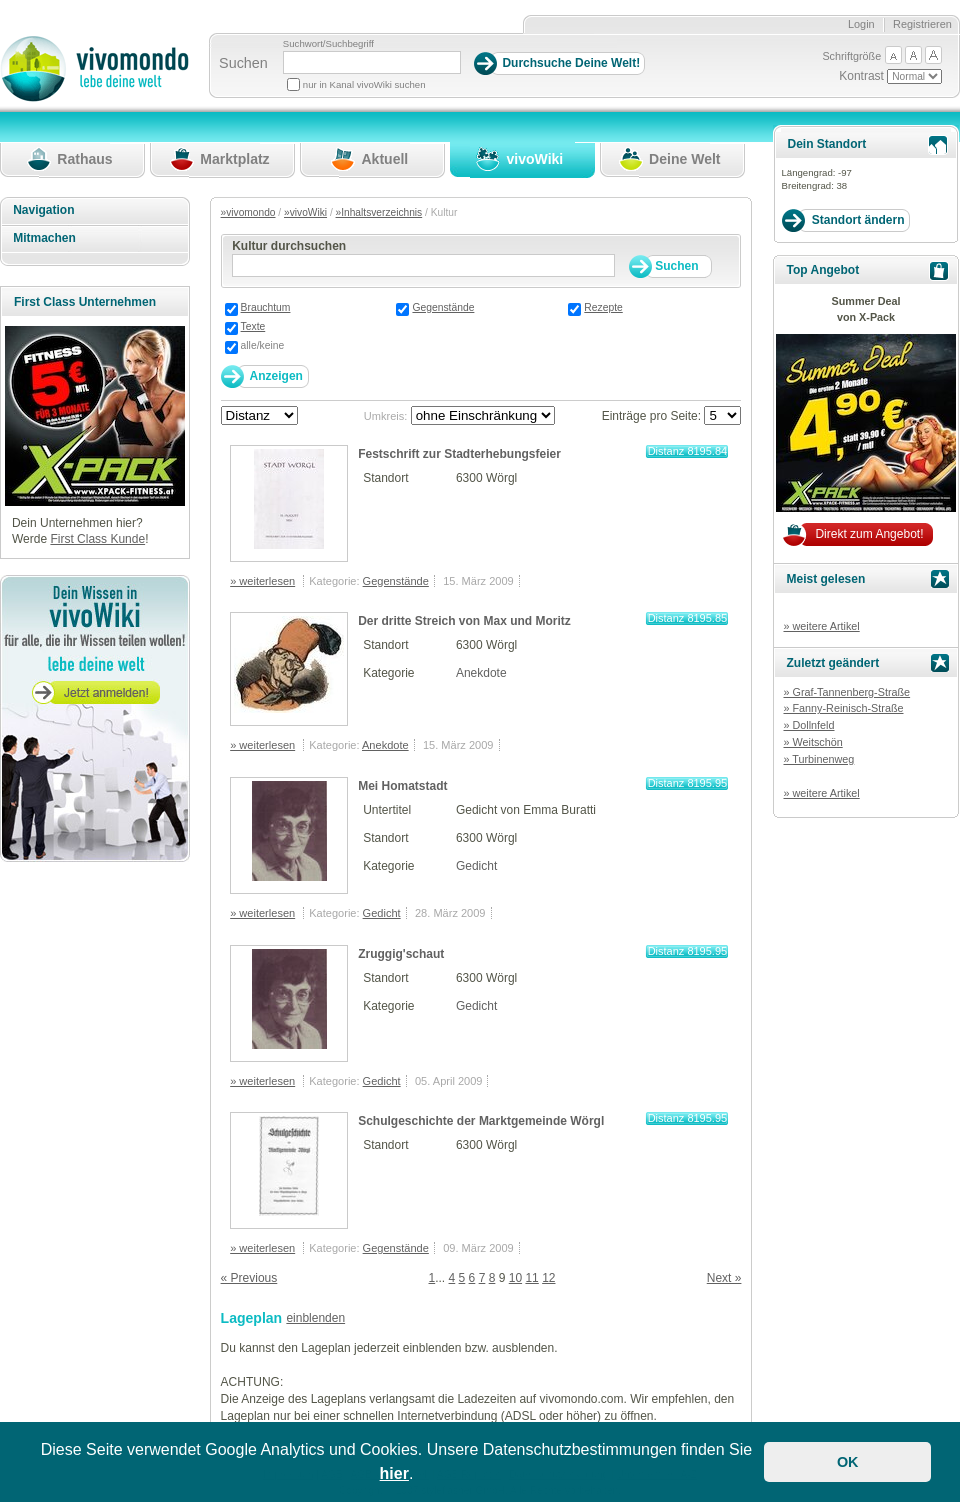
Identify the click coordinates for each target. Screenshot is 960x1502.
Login (861, 24)
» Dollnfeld (808, 725)
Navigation (43, 210)
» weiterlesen (262, 581)
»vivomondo (248, 212)
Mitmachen (44, 238)
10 (515, 1278)
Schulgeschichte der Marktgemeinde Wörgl (481, 1121)
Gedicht (476, 866)
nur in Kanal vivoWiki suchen (364, 84)
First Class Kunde (97, 539)
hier (394, 1473)
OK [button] (848, 1462)
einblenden (315, 1318)
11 (531, 1278)
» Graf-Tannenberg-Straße (846, 692)
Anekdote (481, 673)
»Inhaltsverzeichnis (379, 212)
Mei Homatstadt (402, 786)
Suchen (243, 63)
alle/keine (263, 345)
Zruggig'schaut (401, 954)
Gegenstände (443, 307)
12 (548, 1278)
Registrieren (922, 24)
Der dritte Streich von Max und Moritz (464, 621)
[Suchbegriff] (372, 62)
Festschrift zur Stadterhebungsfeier (459, 454)
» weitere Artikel (821, 626)
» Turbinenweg (818, 759)
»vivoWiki (305, 212)
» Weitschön (812, 742)
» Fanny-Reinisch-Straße (843, 708)
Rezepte (603, 307)
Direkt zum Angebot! (869, 534)
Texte (253, 326)
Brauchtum (266, 307)
